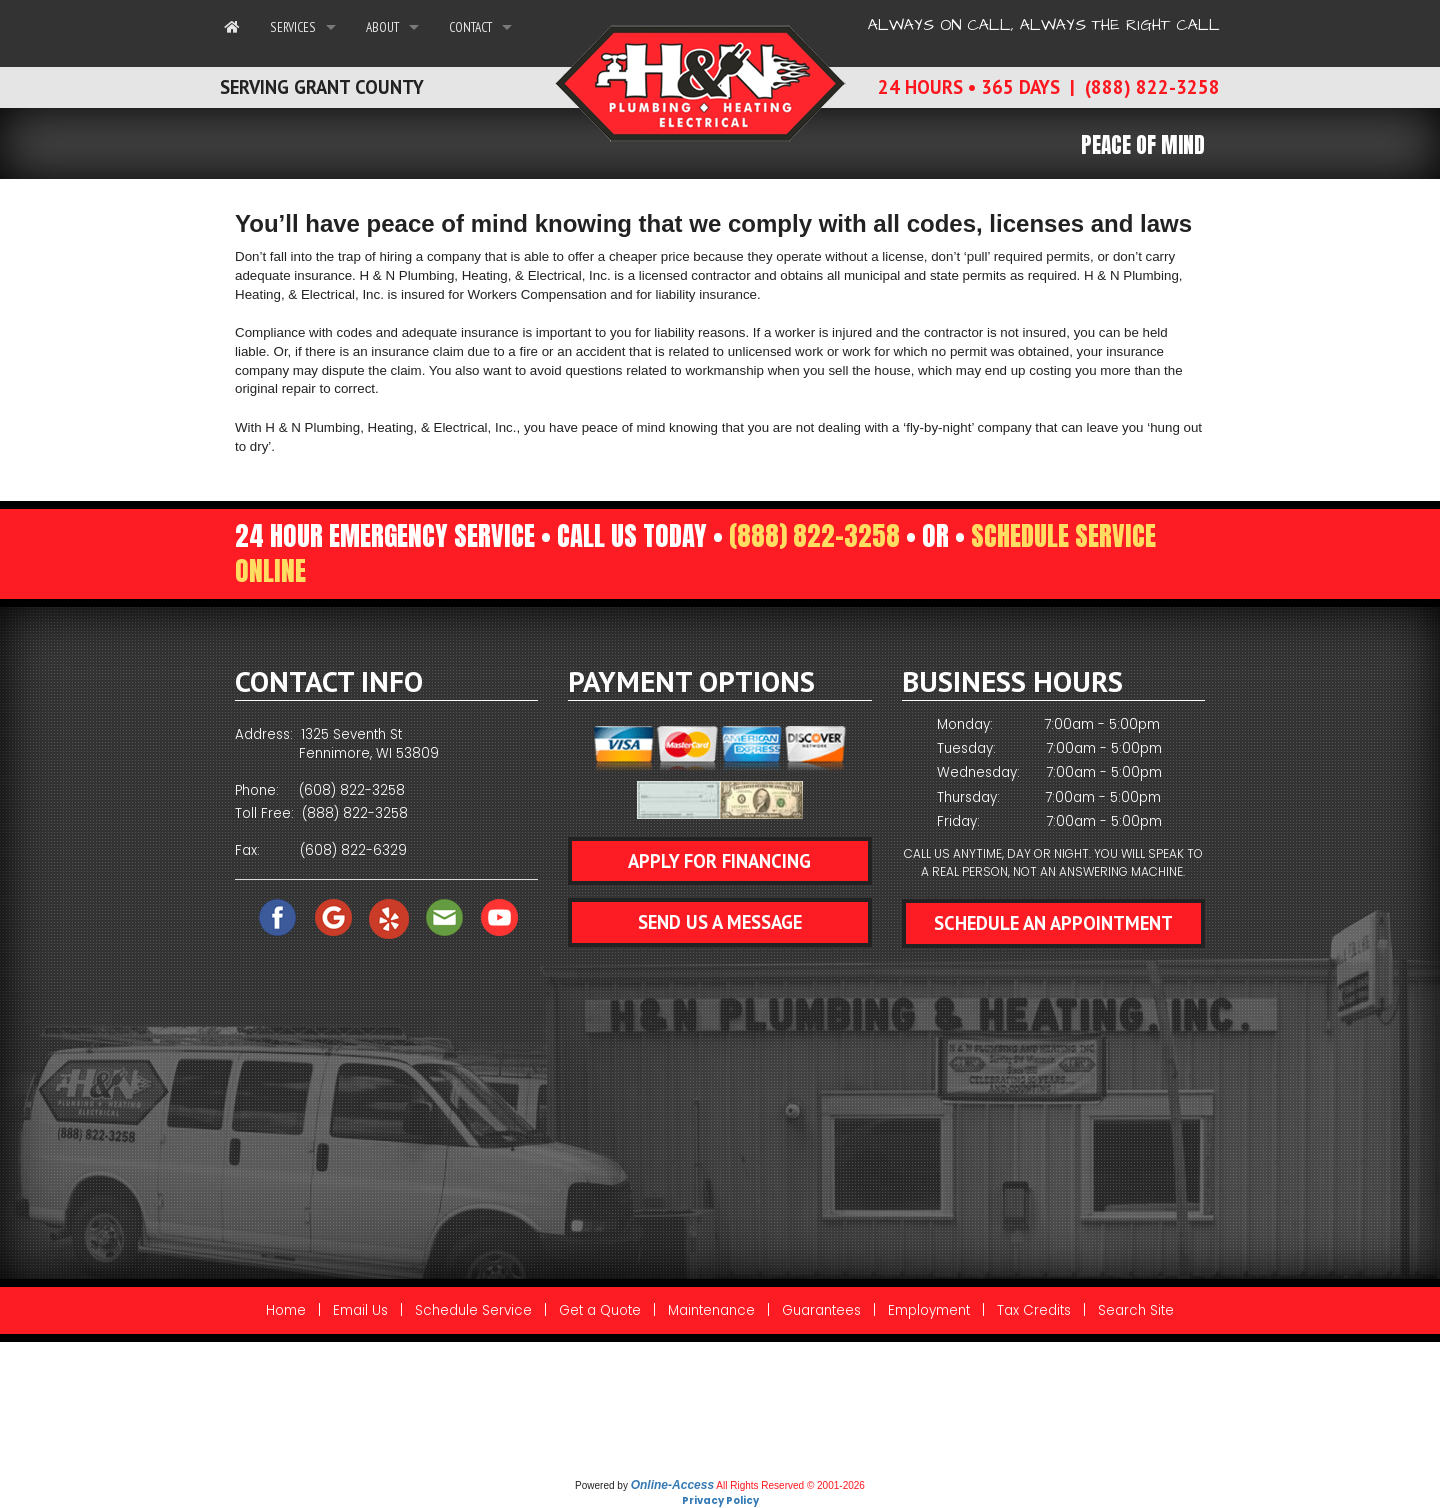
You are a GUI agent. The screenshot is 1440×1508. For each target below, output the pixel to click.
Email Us (360, 1310)
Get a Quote (600, 1310)
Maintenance (711, 1310)
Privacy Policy (720, 1500)
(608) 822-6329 (353, 850)
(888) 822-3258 (814, 536)
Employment (929, 1310)
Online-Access (672, 1485)
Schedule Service (473, 1310)
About (382, 27)
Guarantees (821, 1310)
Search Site (1136, 1310)
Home (286, 1310)
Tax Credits (1034, 1310)
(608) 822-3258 (352, 790)
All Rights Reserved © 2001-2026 (790, 1485)
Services (293, 27)
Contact (470, 27)
